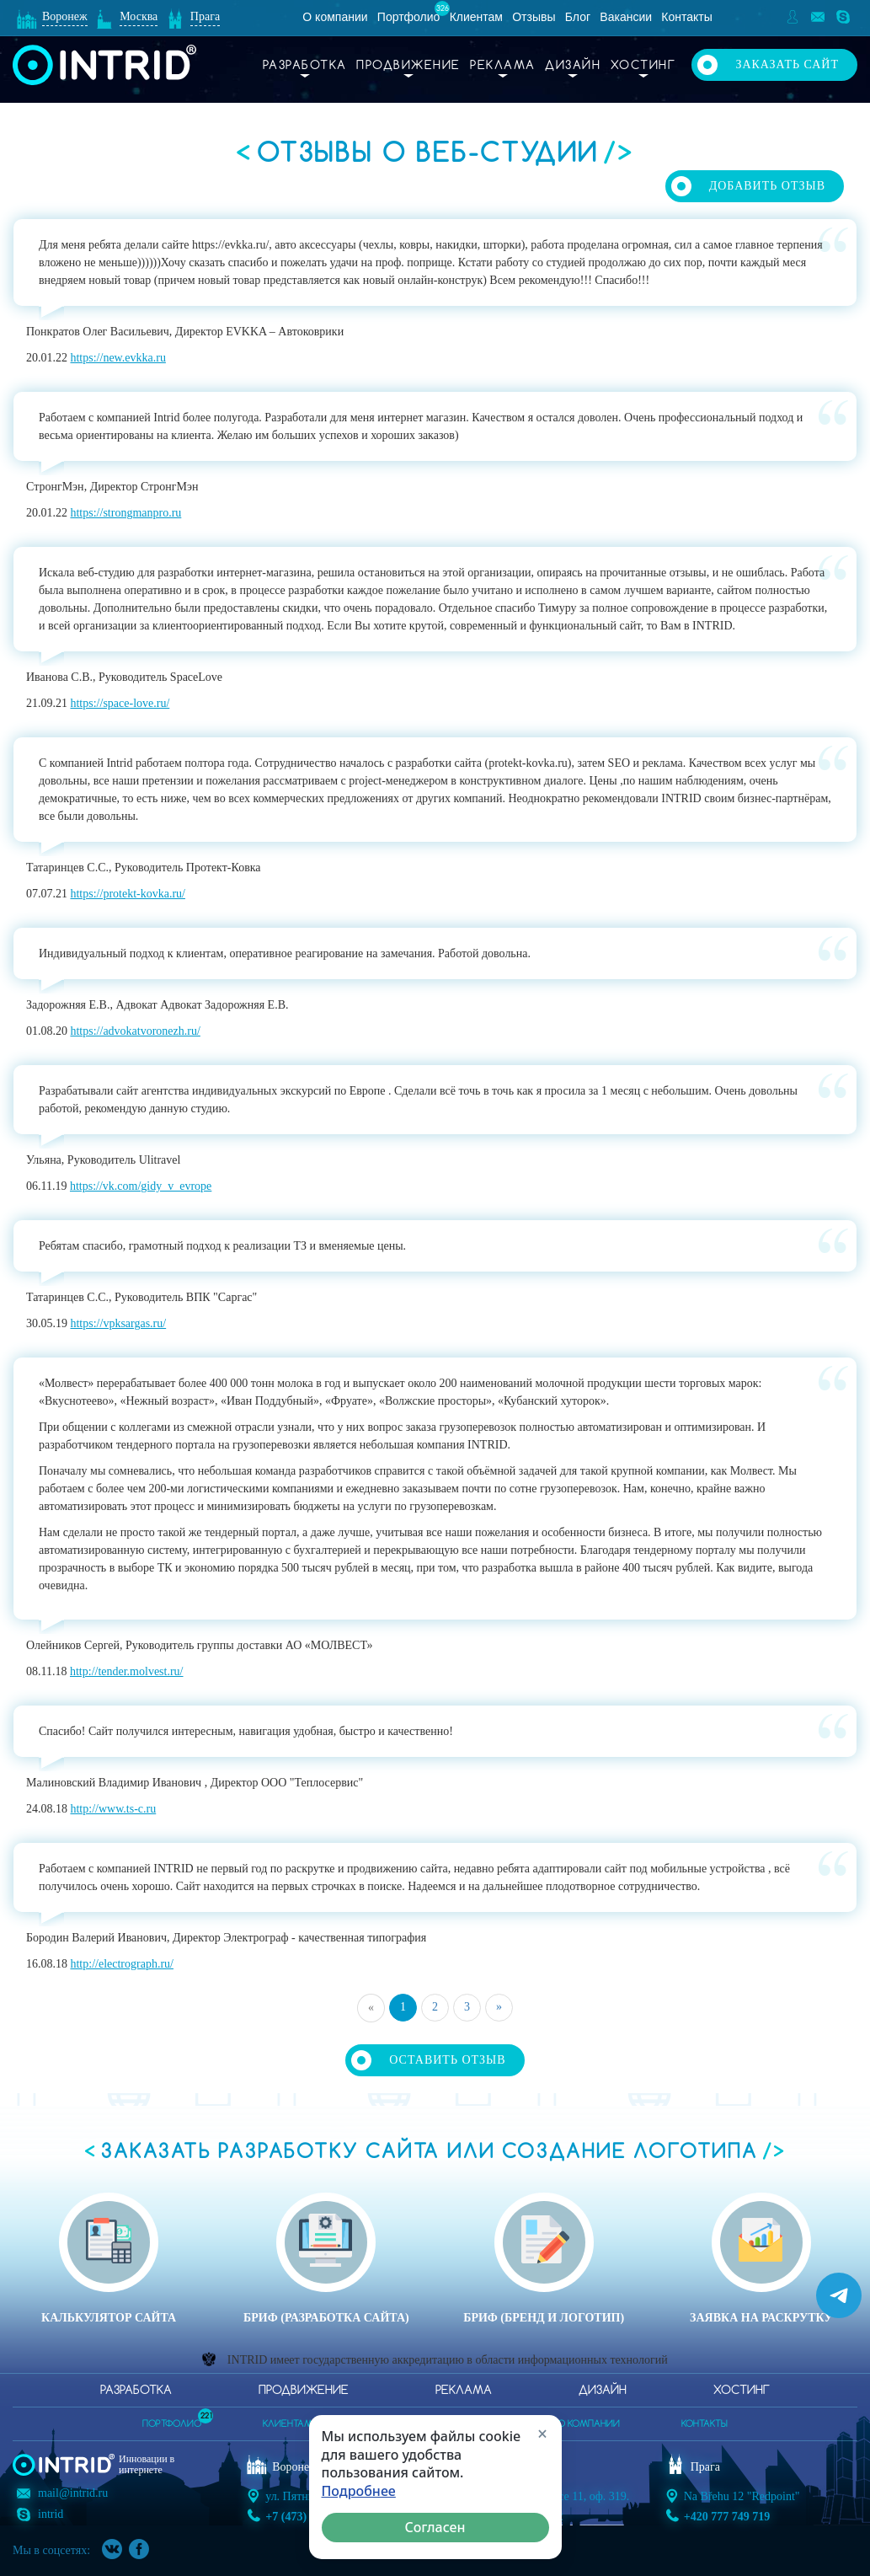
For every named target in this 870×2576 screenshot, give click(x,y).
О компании (334, 17)
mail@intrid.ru (73, 2493)
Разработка (305, 66)
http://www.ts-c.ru (113, 1808)
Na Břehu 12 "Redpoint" (742, 2496)
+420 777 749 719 (727, 2516)
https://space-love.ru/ (119, 703)
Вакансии (626, 17)
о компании (589, 2424)
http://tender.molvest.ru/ (127, 1671)
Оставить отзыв (447, 2060)
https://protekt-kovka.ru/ (127, 893)
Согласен (434, 2527)
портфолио (171, 2418)
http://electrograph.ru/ (121, 1963)
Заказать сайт (787, 64)
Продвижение (408, 66)
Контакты (686, 17)
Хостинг (643, 66)
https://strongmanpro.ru (125, 512)
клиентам (287, 2424)
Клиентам (476, 17)
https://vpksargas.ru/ (118, 1323)
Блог (577, 17)
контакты (704, 2424)
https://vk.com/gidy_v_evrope (140, 1186)
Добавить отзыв (767, 185)
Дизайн (572, 66)
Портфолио (408, 17)
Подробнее (359, 2491)
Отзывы (533, 17)
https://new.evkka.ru (117, 357)
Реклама (503, 66)
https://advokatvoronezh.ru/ (135, 1031)
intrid (50, 2514)
